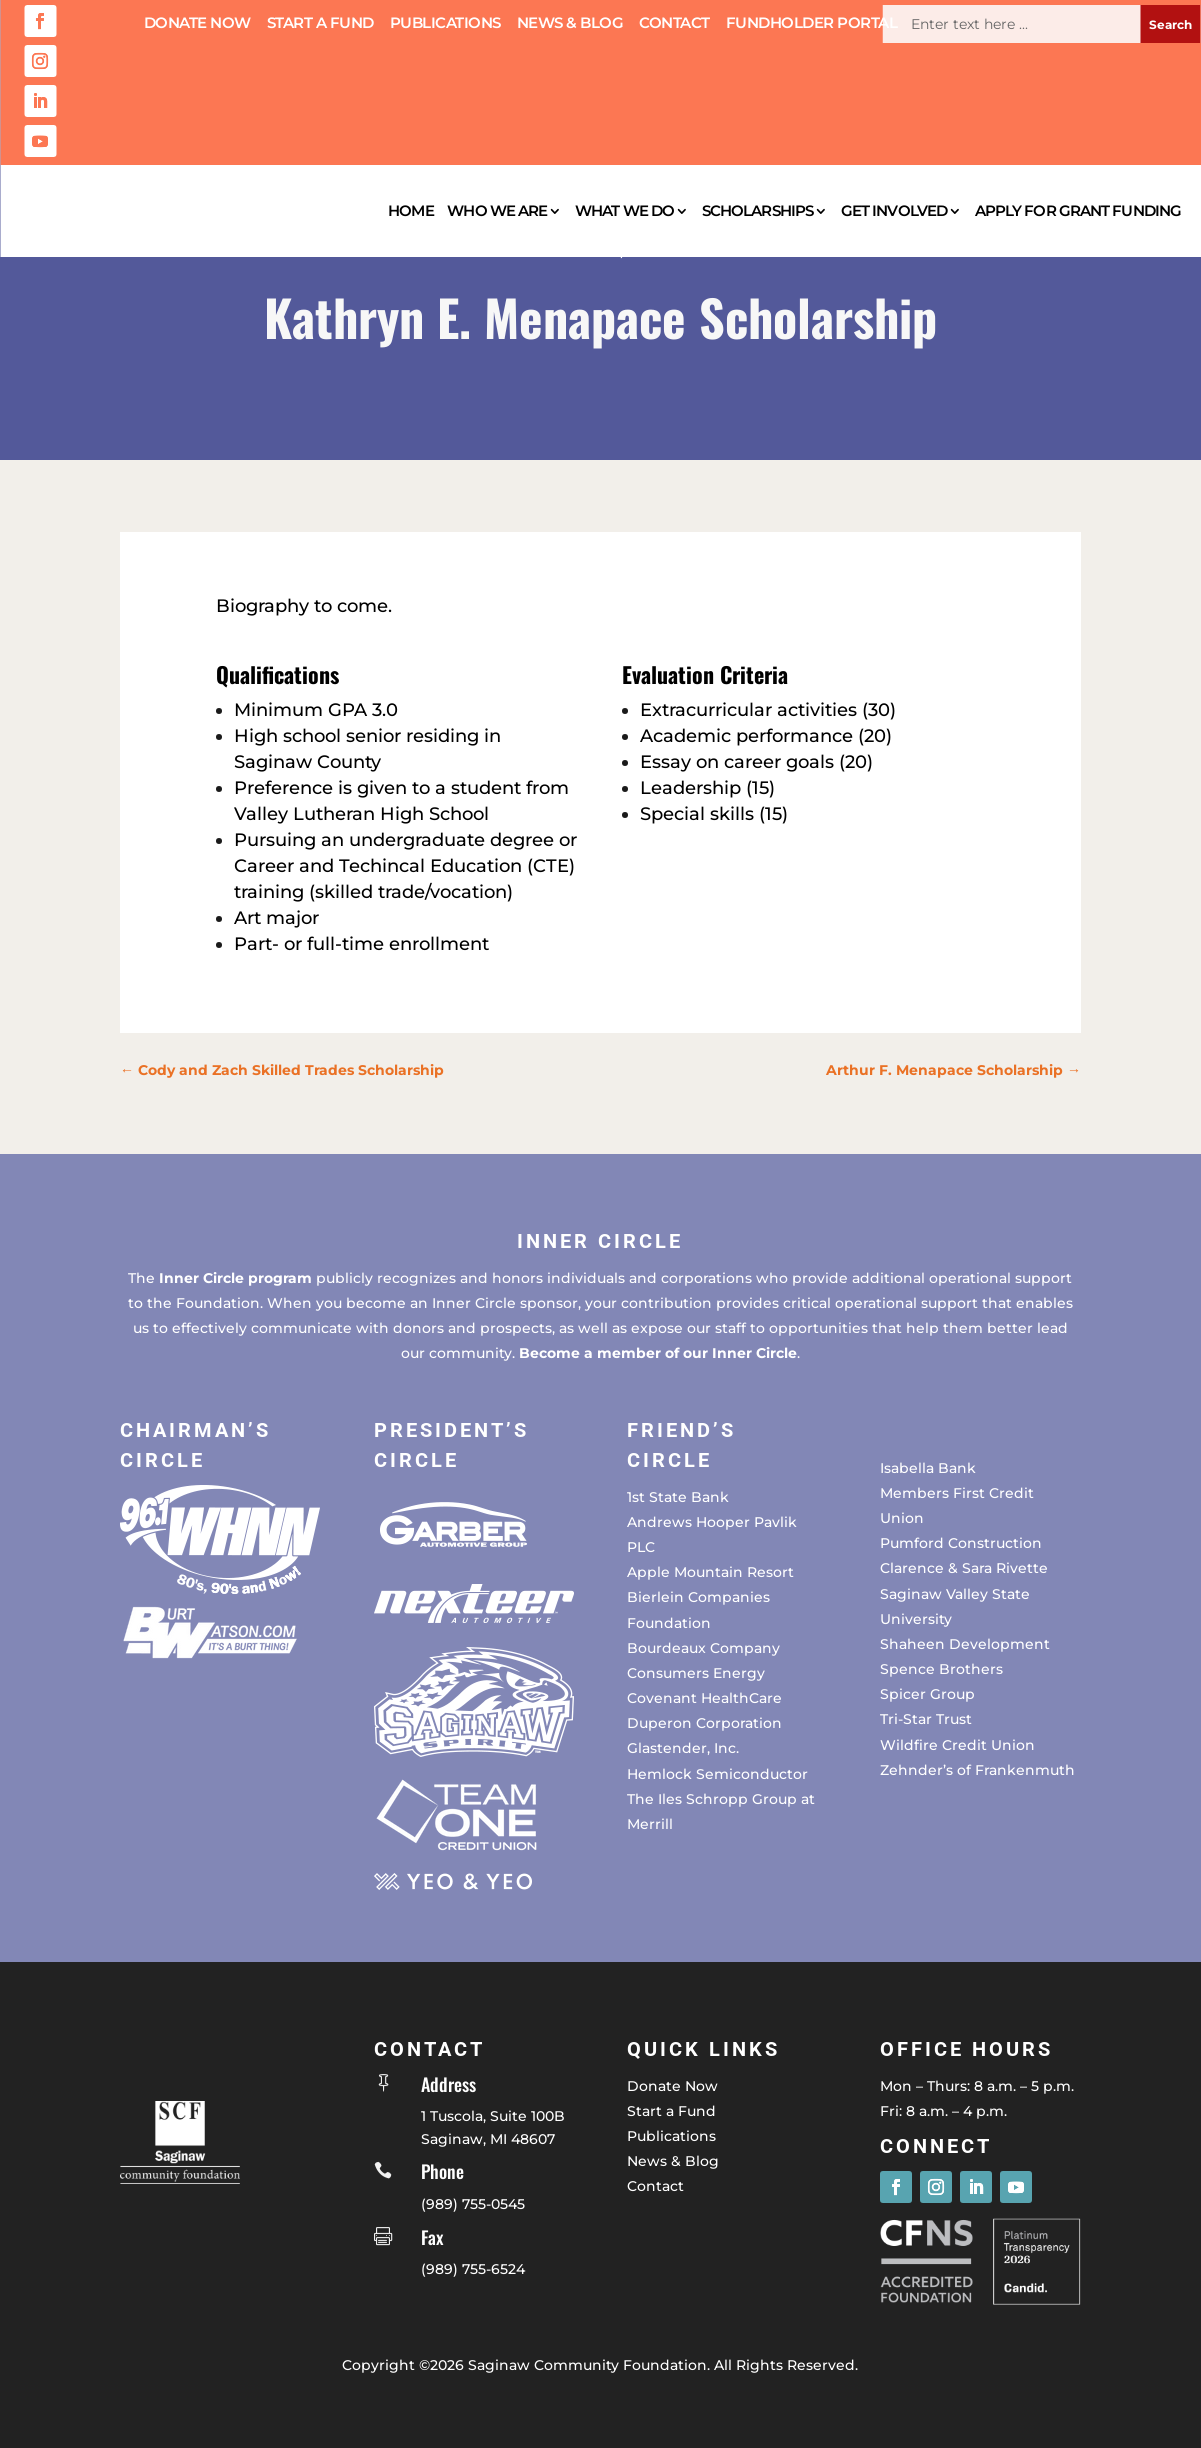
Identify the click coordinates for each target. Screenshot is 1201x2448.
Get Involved (894, 210)
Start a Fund (320, 24)
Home (410, 210)
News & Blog (570, 24)
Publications (445, 24)
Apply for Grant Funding (1078, 210)
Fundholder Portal (812, 24)
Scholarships (757, 210)
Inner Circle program (235, 1278)
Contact (674, 24)
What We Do (624, 210)
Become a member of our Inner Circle (658, 1353)
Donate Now (197, 24)
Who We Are (497, 210)
